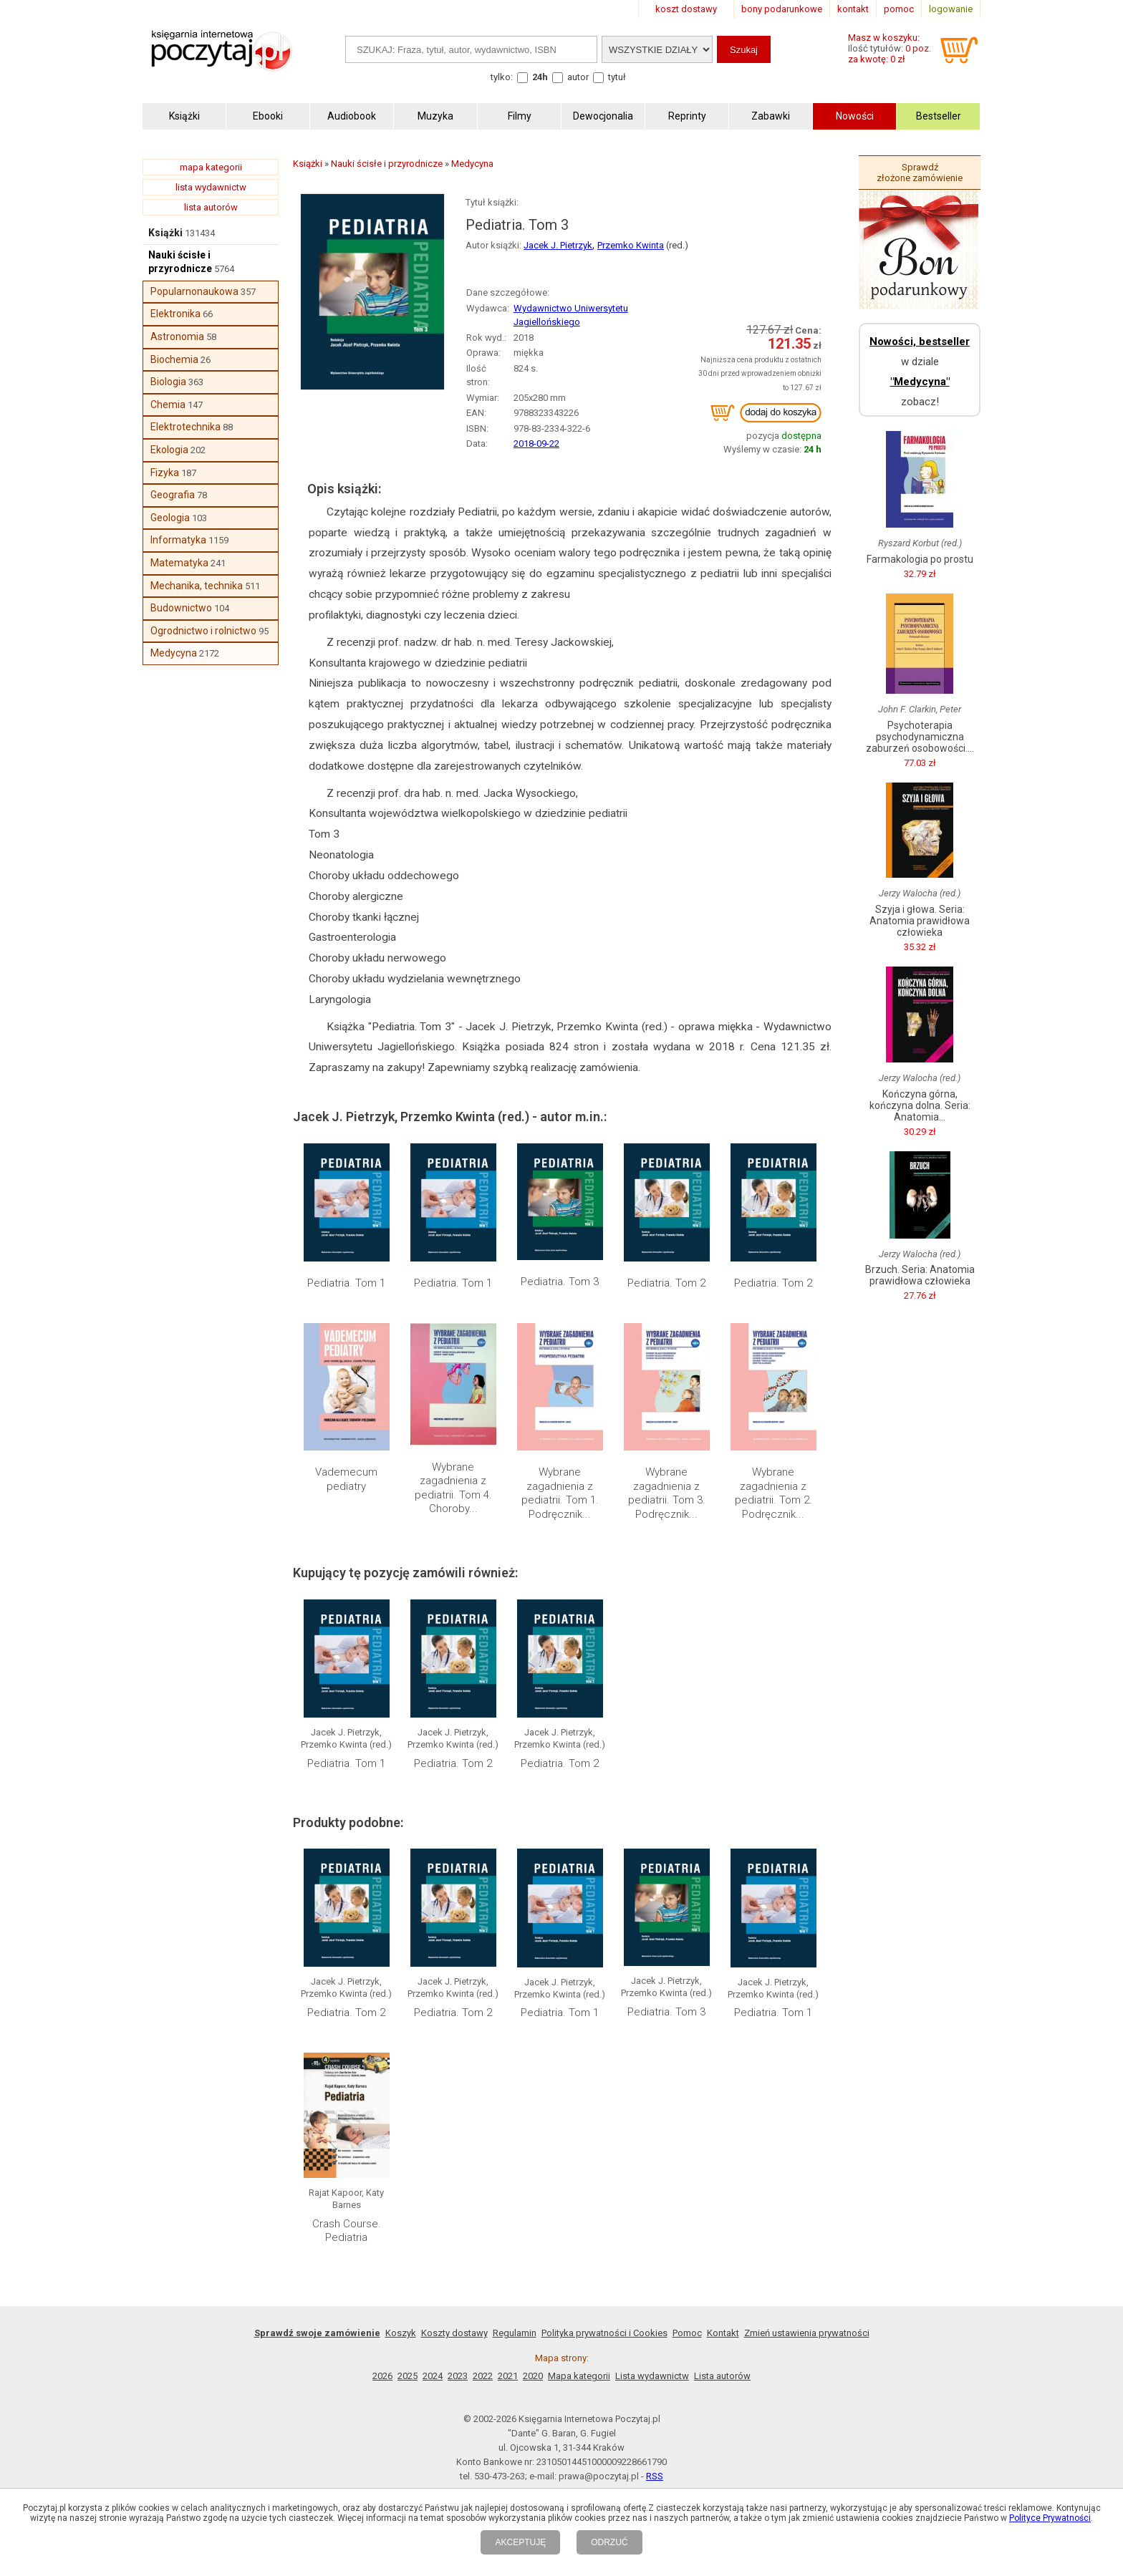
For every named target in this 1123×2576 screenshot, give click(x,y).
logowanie (951, 9)
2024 (433, 2376)
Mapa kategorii (579, 2376)
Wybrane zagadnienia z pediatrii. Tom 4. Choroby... (453, 1488)
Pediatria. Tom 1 (346, 1283)
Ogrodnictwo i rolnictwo (203, 630)
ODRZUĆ (609, 2542)
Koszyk (400, 2333)
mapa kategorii (211, 167)
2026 (382, 2376)
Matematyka (179, 562)
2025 (407, 2376)
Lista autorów (722, 2376)
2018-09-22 (536, 443)
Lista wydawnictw (652, 2376)
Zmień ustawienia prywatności (806, 2333)
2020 (533, 2376)
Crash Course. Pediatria (346, 2231)
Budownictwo (181, 608)
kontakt (853, 9)
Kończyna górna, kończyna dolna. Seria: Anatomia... (919, 1105)
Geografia (172, 494)
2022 (483, 2376)
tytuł (617, 77)
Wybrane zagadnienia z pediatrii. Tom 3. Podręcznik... (666, 1493)
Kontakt (723, 2333)
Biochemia (174, 359)
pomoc (899, 9)
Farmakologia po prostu (920, 559)
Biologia (168, 381)
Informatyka (178, 540)
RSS (654, 2476)
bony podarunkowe (781, 9)
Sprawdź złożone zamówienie (920, 172)
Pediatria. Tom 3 (560, 1281)
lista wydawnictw (210, 187)
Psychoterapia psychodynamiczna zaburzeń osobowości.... (920, 737)
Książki (165, 232)
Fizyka (164, 472)
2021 (508, 2376)
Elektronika (175, 313)
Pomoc (687, 2333)
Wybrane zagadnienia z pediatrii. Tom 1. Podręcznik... (560, 1493)
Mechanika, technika (196, 585)
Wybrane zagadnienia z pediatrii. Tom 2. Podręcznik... (773, 1493)
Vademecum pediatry (346, 1479)
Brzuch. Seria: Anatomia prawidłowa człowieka (920, 1275)
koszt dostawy (686, 9)
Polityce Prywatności (1050, 2518)
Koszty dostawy (454, 2333)
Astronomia (177, 336)
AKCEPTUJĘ (520, 2542)
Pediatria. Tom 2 (666, 1283)
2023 (458, 2376)
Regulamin (514, 2333)
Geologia (170, 517)
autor (578, 77)
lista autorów (211, 207)
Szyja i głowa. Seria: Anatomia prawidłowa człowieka (919, 921)
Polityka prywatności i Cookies (604, 2333)
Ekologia (169, 449)
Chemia (167, 404)
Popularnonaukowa (194, 291)
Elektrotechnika (185, 426)
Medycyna (173, 653)
